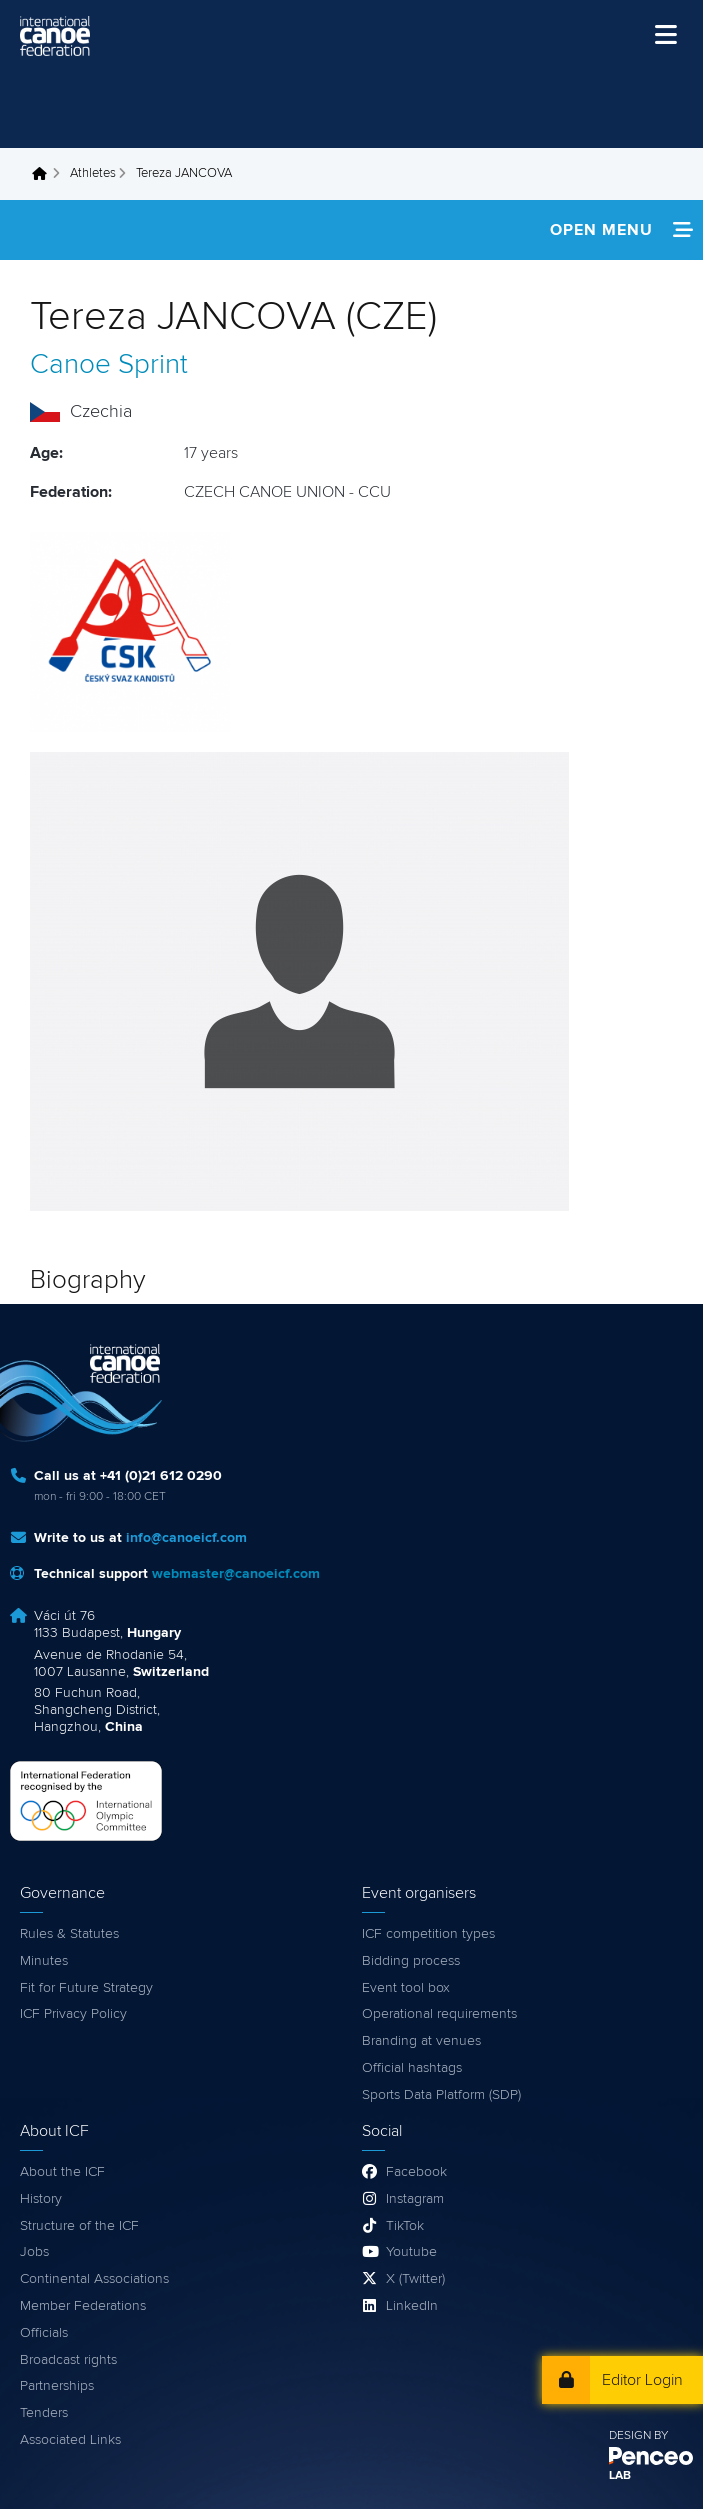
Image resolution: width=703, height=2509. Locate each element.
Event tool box (406, 1988)
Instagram (415, 2199)
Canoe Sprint (109, 365)
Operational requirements (439, 2014)
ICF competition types (428, 1934)
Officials (44, 2333)
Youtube (411, 2252)
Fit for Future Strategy (86, 1988)
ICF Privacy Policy (73, 2014)
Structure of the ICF (79, 2226)
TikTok (405, 2226)
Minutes (44, 1961)
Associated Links (70, 2440)
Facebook (416, 2172)
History (41, 2199)
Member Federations (83, 2306)
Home (45, 174)
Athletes (93, 173)
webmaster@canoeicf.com (236, 1574)
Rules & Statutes (69, 1934)
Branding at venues (421, 2041)
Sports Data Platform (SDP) (441, 2095)
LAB (620, 2476)
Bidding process (411, 1961)
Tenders (44, 2413)
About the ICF (62, 2172)
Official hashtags (412, 2068)
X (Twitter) (415, 2279)
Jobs (34, 2252)
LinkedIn (412, 2306)
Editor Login (642, 2380)
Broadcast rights (68, 2360)
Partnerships (57, 2386)
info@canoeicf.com (186, 1538)
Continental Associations (94, 2279)
